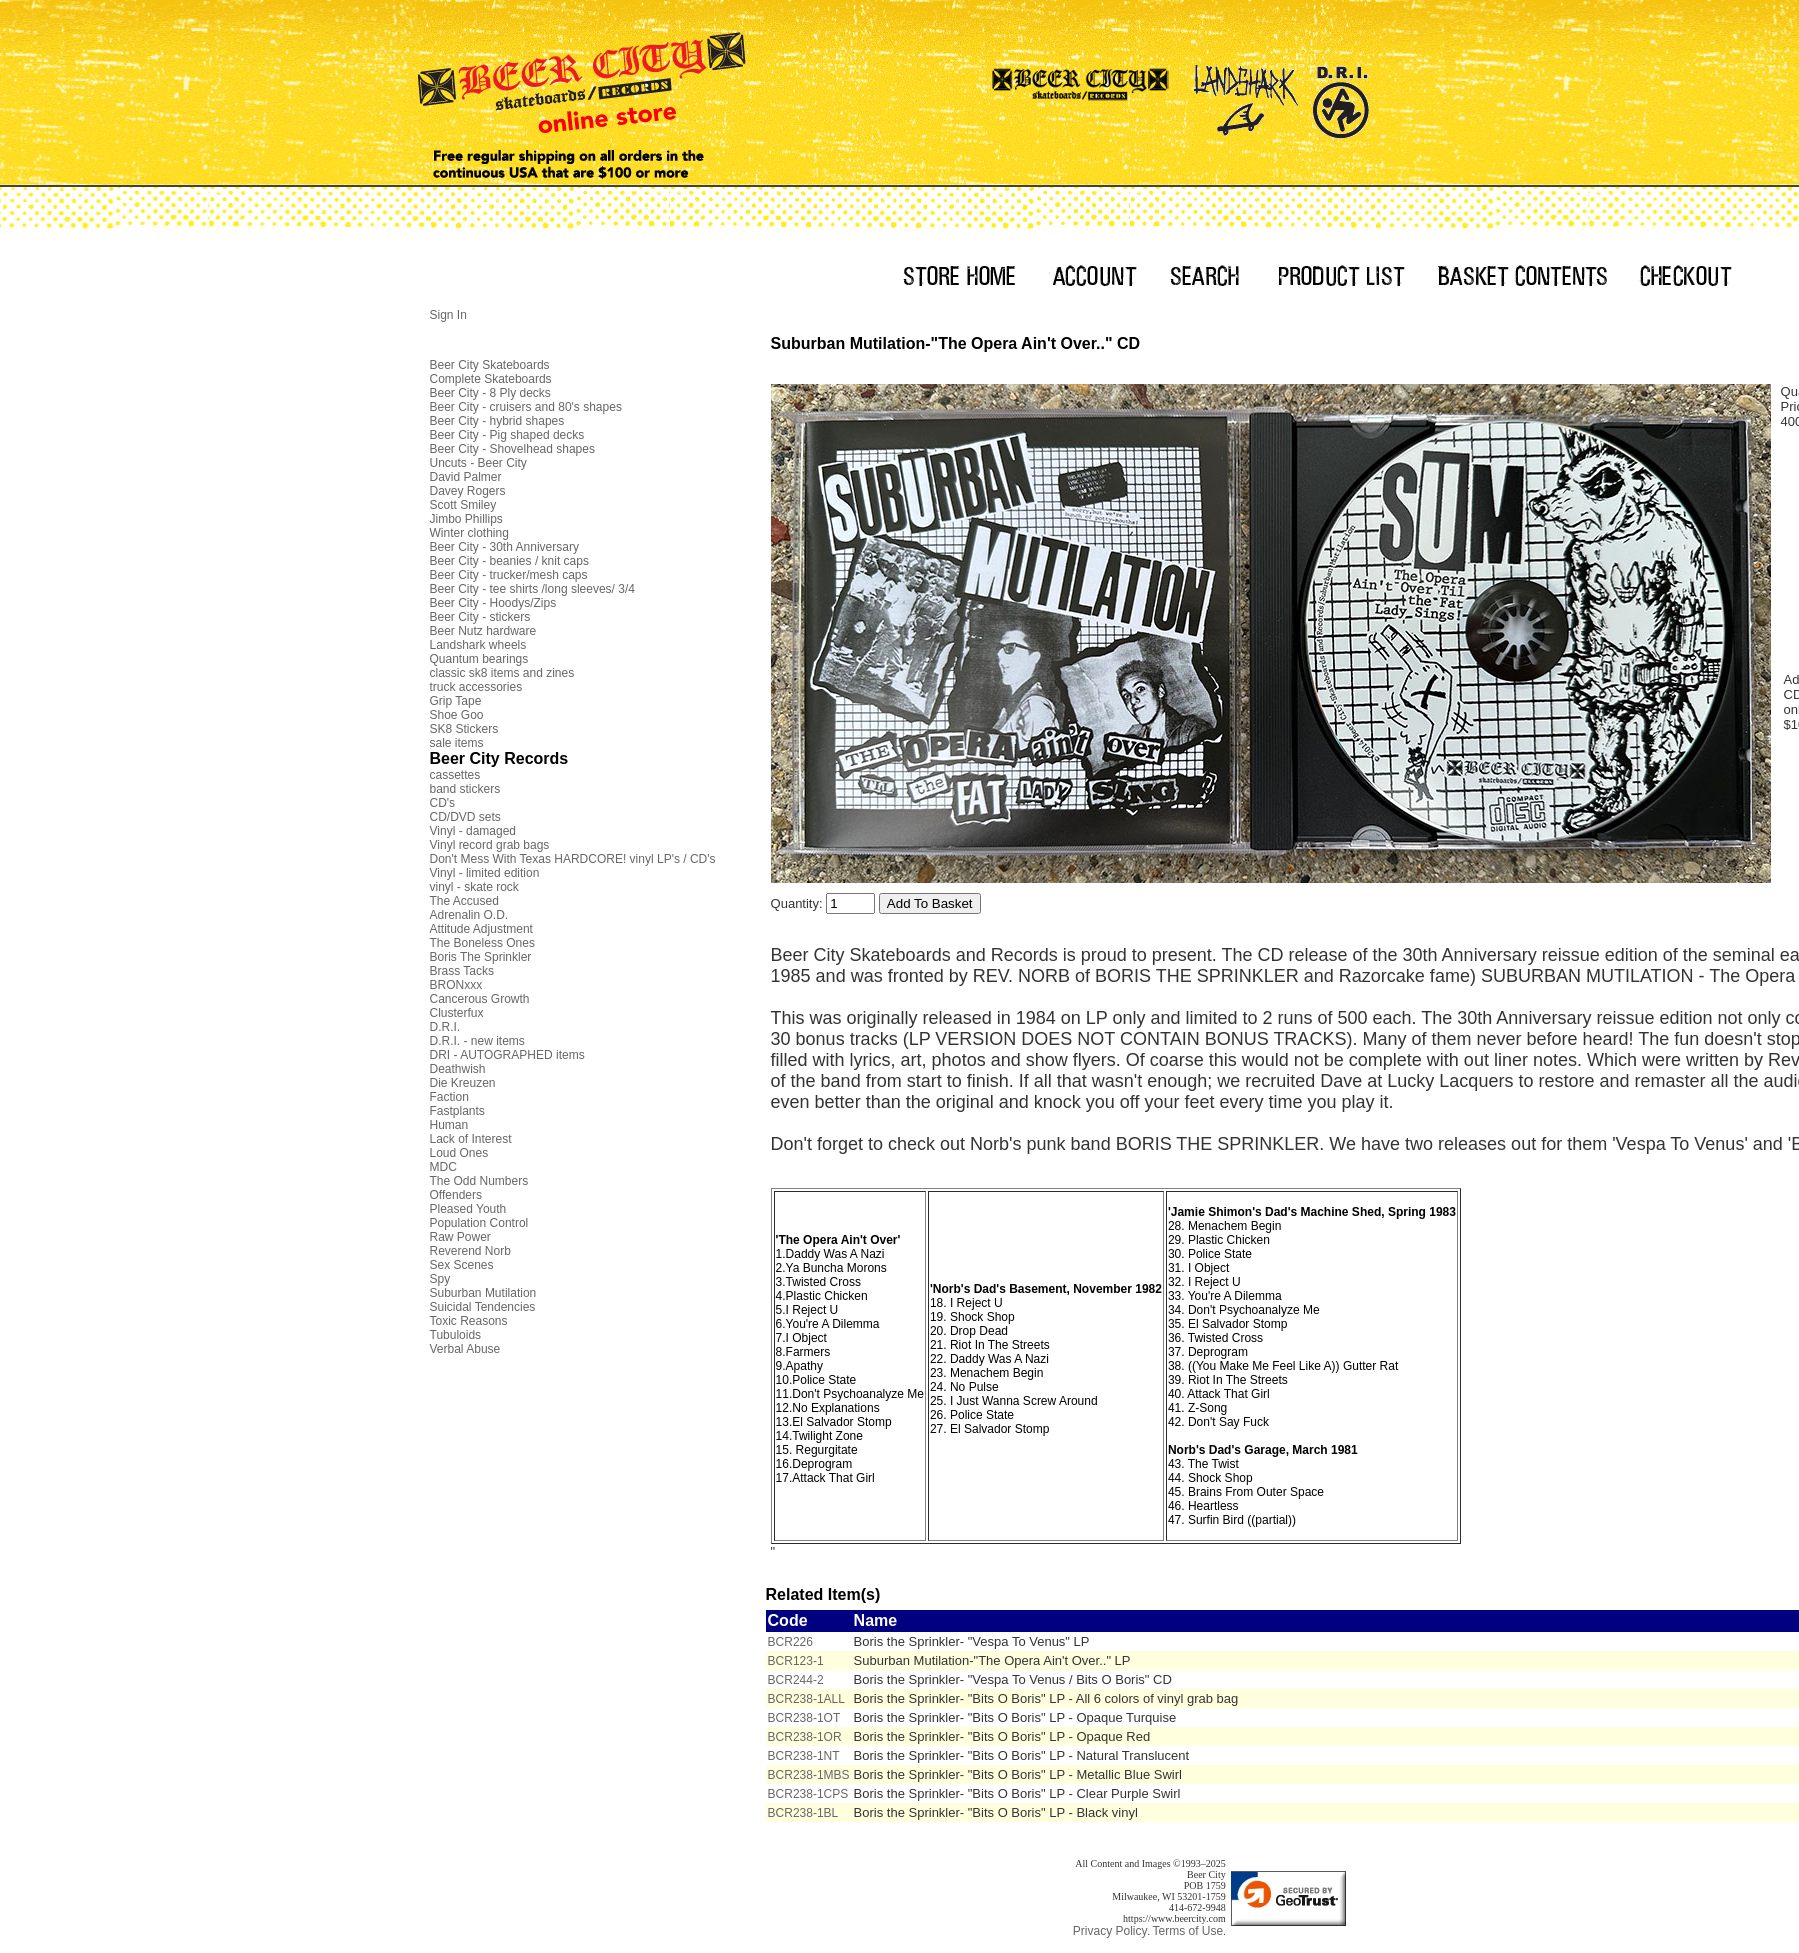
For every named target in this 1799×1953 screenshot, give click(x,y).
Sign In (448, 315)
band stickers (465, 789)
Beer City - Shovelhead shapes (512, 449)
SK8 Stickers (464, 729)
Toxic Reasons (469, 1321)
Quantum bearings (479, 659)
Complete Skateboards (491, 379)
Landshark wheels (478, 645)
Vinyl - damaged (473, 831)
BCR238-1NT (804, 1756)
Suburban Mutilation (483, 1293)
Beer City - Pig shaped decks (507, 435)
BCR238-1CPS (808, 1794)
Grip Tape (456, 701)
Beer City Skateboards (490, 365)
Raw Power (460, 1237)
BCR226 (790, 1642)
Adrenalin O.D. (469, 915)
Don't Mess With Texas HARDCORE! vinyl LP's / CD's (573, 859)
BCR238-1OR (805, 1737)
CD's (443, 803)
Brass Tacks (462, 971)
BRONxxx (456, 985)
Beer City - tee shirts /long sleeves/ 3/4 (532, 589)
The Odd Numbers (479, 1181)
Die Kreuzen (463, 1083)
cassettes (455, 775)
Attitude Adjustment (481, 929)
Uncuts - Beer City (478, 463)
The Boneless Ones (482, 943)
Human (449, 1125)
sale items (457, 743)
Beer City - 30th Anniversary (504, 547)
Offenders (456, 1195)
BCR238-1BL (803, 1813)
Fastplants (457, 1111)
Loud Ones (459, 1153)
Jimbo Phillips (466, 519)
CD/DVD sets (465, 817)
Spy (440, 1279)
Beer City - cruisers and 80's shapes (526, 407)
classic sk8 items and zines (502, 673)
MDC (443, 1167)
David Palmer (466, 477)
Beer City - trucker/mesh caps (509, 575)
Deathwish (458, 1069)
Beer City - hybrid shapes (497, 421)
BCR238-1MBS (809, 1775)
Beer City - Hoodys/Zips (493, 603)
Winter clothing (469, 533)
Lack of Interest (471, 1139)
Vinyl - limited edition (485, 873)
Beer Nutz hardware (483, 631)
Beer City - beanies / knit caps (509, 561)
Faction (449, 1097)
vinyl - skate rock (474, 887)
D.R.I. (445, 1027)
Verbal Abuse (465, 1349)
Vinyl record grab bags (490, 845)
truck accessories (476, 687)
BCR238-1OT (804, 1718)
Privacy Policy (1110, 1931)
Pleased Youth (468, 1209)
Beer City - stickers (480, 617)
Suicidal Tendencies (483, 1307)
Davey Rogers (468, 491)
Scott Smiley (463, 505)
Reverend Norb (470, 1251)
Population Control (479, 1223)
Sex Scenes (462, 1265)
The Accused (464, 901)
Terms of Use (1187, 1931)
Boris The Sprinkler (481, 957)
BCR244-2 (796, 1680)
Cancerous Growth (480, 999)
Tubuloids (456, 1335)
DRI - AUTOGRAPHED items (507, 1055)
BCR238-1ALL (806, 1699)
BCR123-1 (796, 1661)
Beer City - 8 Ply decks (490, 393)
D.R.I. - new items (477, 1041)
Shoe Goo (457, 715)
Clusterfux (457, 1013)
